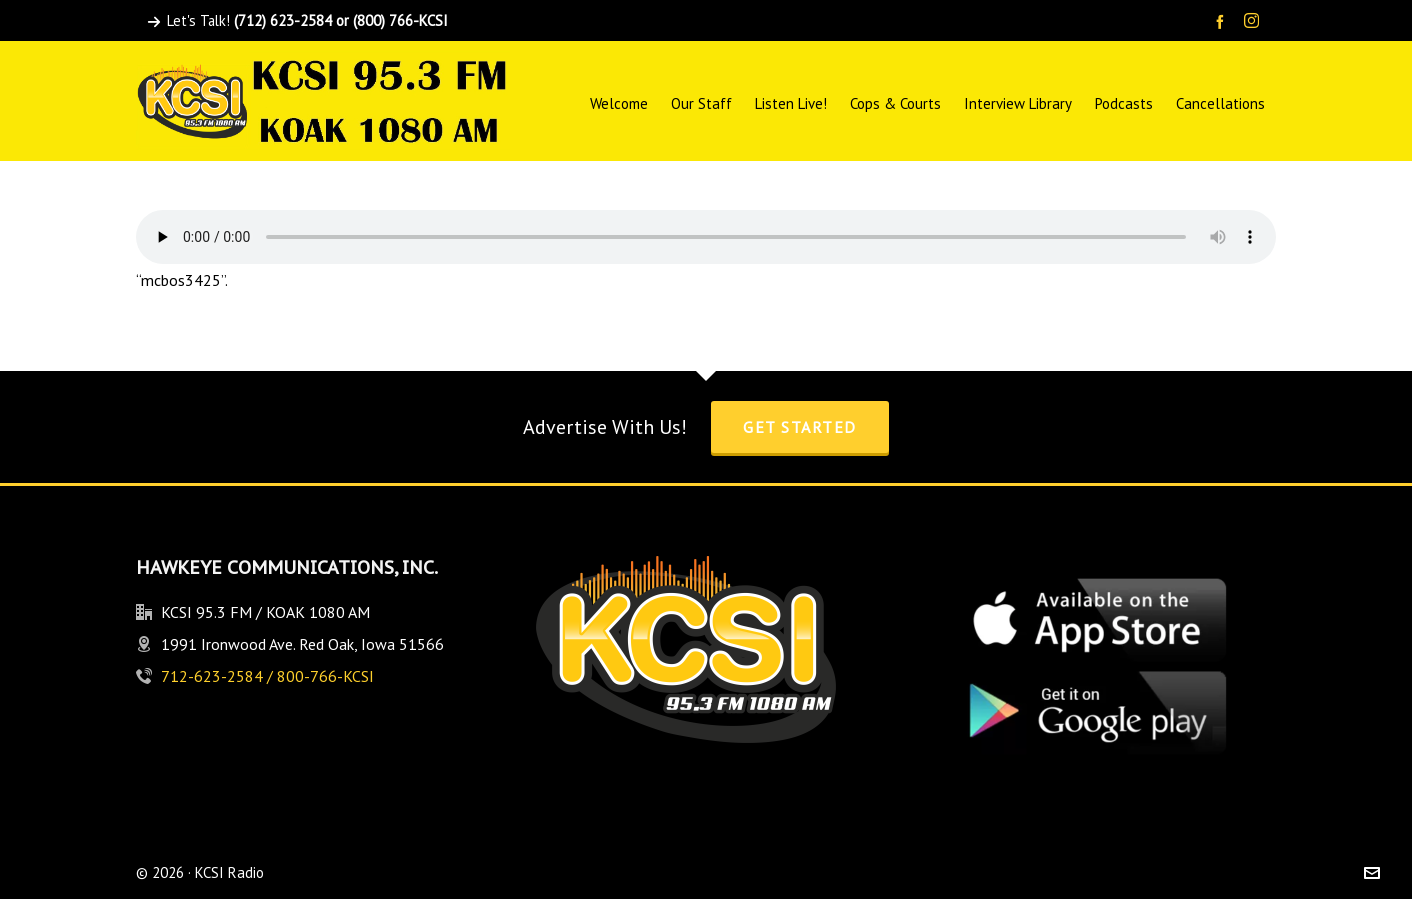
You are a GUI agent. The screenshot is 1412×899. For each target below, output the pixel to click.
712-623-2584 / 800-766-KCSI (267, 676)
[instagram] (1254, 22)
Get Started (800, 427)
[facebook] (1223, 21)
